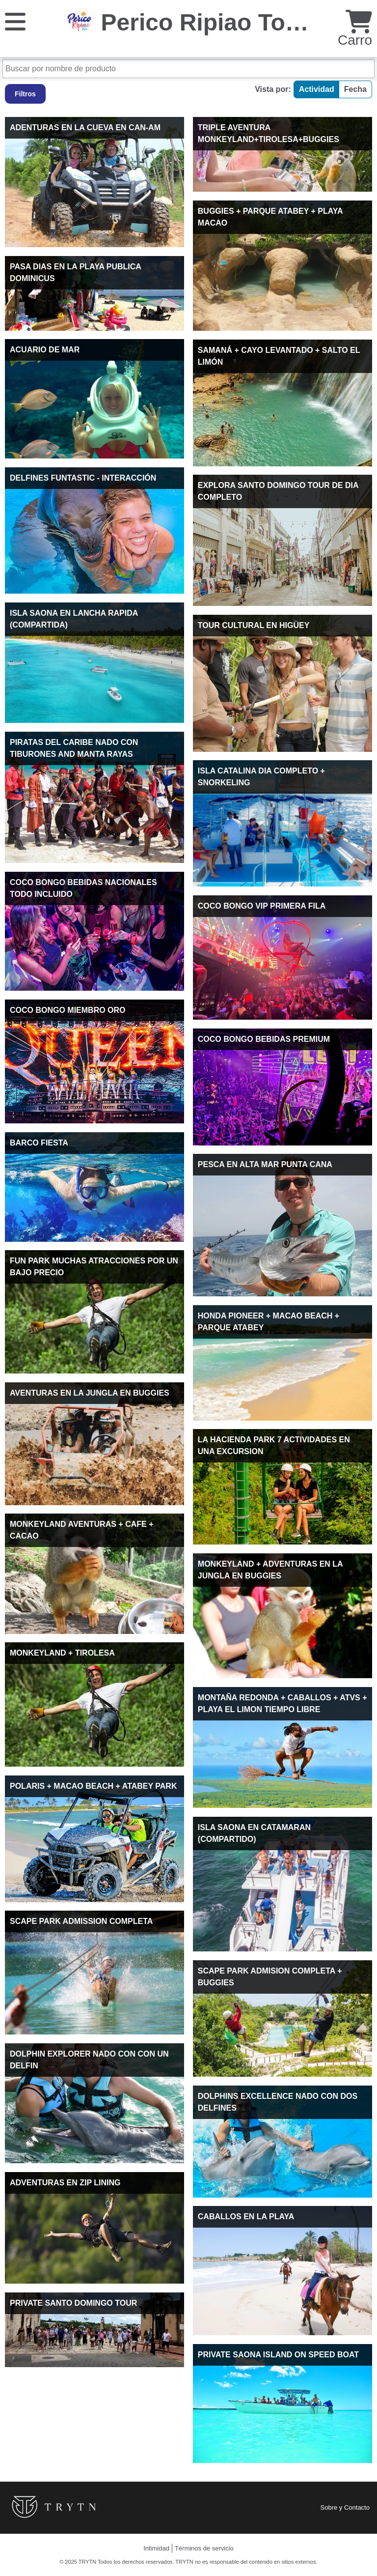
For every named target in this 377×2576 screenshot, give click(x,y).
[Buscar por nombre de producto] (188, 68)
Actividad (316, 89)
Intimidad (156, 2548)
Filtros (25, 94)
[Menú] (15, 21)
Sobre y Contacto (345, 2507)
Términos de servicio (204, 2548)
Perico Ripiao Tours (211, 22)
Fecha (355, 89)
